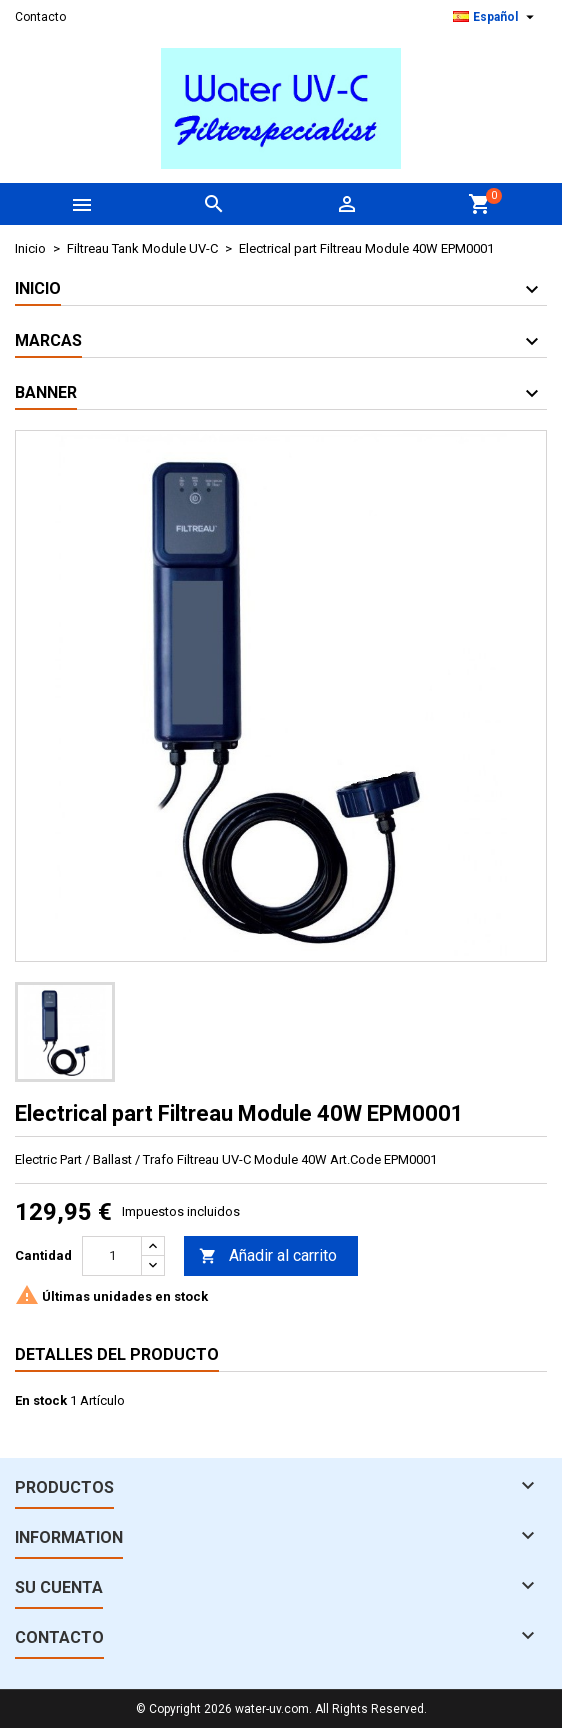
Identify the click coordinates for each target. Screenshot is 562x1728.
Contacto (40, 17)
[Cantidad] (112, 1256)
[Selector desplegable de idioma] (496, 17)
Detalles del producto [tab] (117, 1354)
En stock (41, 1400)
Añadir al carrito (268, 1256)
